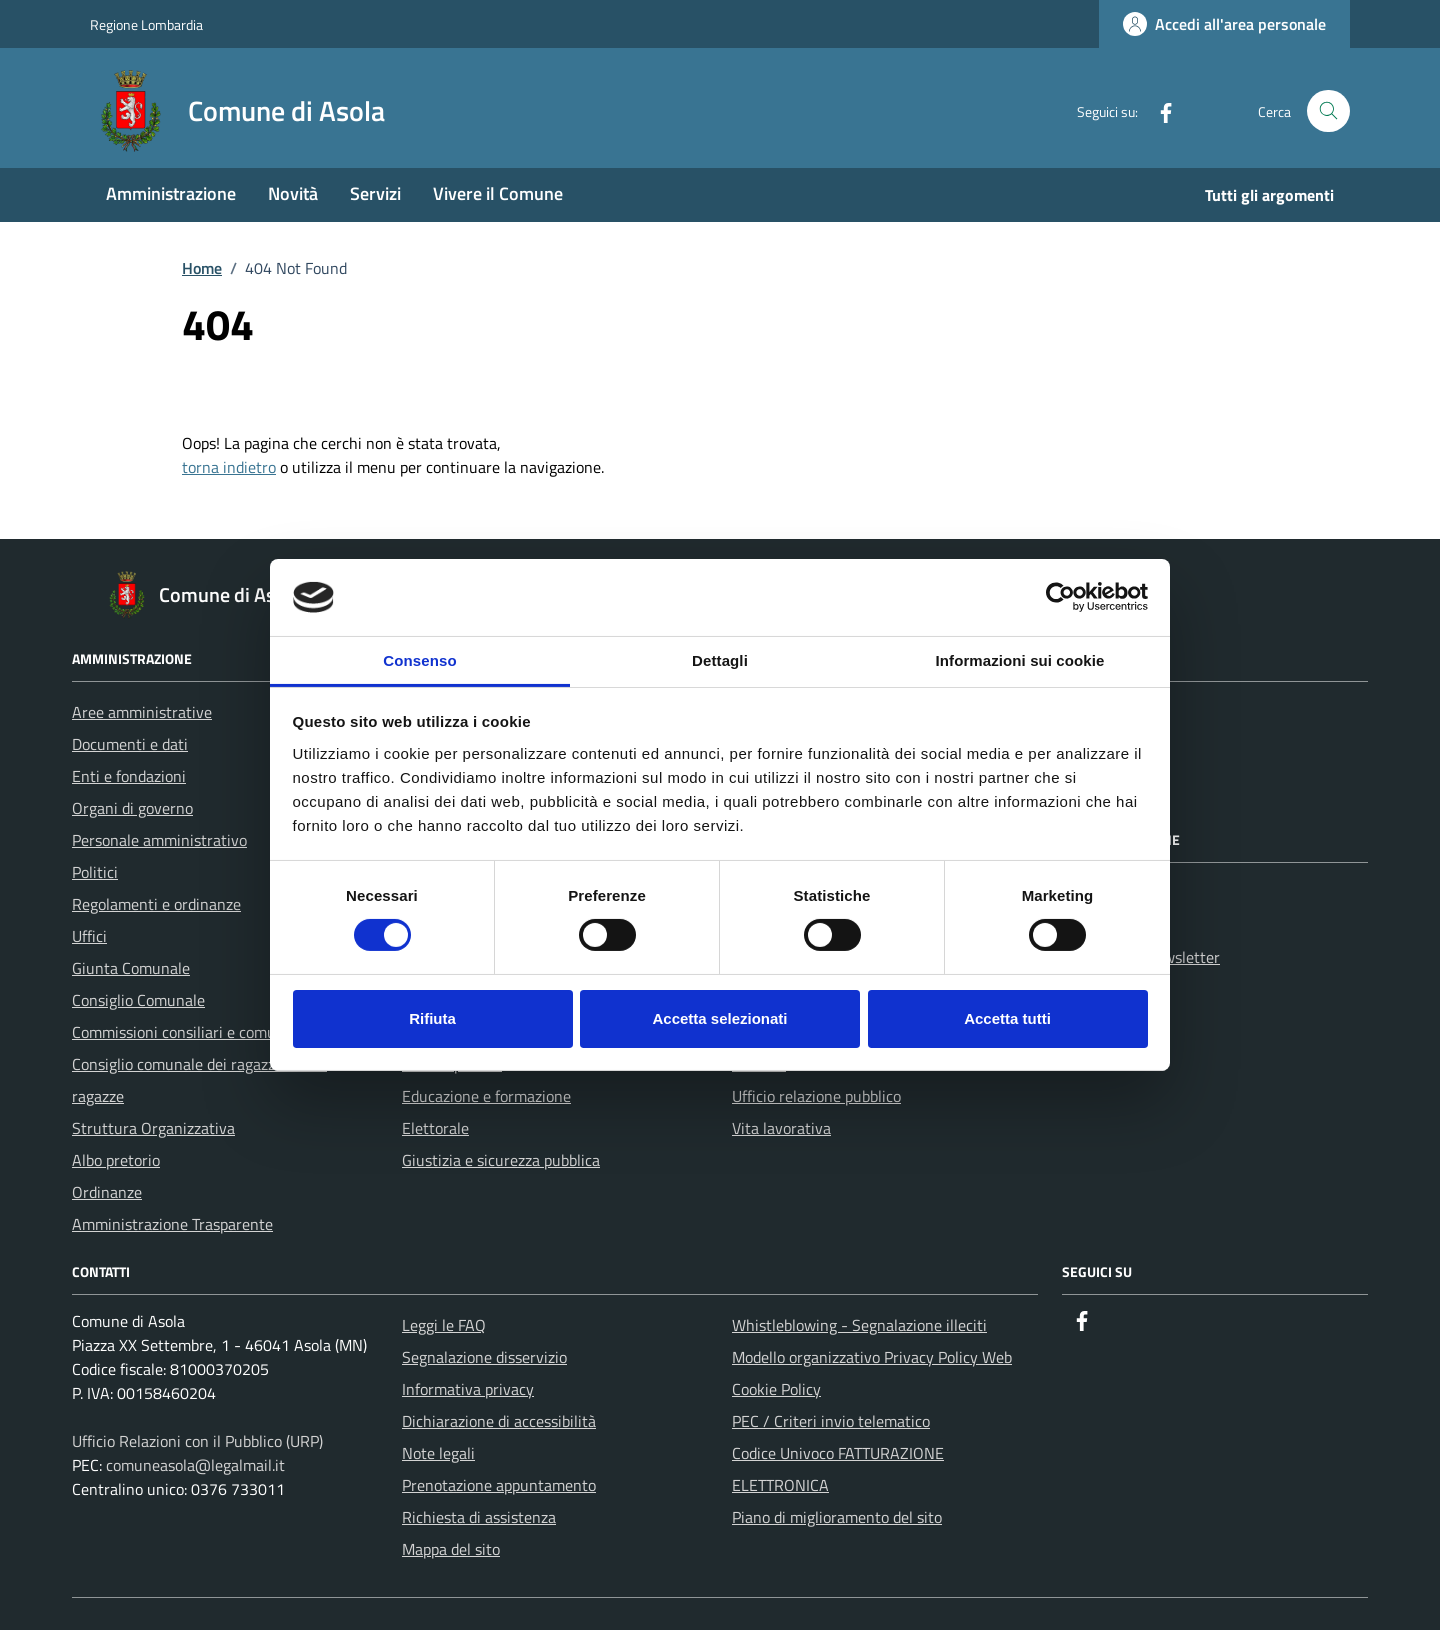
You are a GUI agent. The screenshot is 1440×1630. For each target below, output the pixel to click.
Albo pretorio (116, 1160)
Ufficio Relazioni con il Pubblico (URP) (197, 1441)
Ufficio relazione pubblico (816, 1096)
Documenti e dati (130, 744)
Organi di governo (132, 808)
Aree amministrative (142, 712)
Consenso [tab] (419, 660)
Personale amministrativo (159, 840)
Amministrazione (171, 193)
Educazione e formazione (486, 1096)
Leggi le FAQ (444, 1325)
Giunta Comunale (131, 968)
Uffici (89, 936)
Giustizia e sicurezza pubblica (501, 1160)
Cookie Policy (776, 1389)
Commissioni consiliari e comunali (186, 1032)
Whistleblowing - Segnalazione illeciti (859, 1325)
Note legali (438, 1453)
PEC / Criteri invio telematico (831, 1421)
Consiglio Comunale (138, 1000)
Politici (95, 872)
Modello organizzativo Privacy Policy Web (872, 1357)
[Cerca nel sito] (1328, 111)
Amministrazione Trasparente (172, 1224)
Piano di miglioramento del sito (837, 1517)
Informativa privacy (468, 1389)
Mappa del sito (451, 1549)
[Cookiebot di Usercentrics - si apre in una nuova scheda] (1060, 597)
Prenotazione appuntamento (499, 1485)
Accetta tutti (1007, 1018)
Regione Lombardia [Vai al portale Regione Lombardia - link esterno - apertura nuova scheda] (146, 24)
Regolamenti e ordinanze (156, 904)
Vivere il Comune (498, 193)
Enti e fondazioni (129, 776)
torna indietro (229, 467)
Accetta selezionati (719, 1018)
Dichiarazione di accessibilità (499, 1421)
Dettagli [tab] (720, 660)
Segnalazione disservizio (484, 1357)
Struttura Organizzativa (153, 1128)
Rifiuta (432, 1018)
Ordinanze (107, 1192)
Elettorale (435, 1128)
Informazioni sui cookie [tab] (1020, 660)
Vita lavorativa (781, 1128)
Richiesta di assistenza (479, 1517)
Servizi (375, 193)
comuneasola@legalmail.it (195, 1465)
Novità (293, 193)
